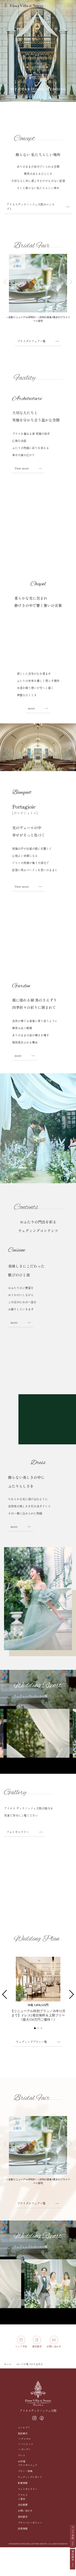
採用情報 (23, 2528)
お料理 (21, 2461)
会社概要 (23, 2504)
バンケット (27, 2444)
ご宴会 (21, 2498)
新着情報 (23, 2483)
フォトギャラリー (27, 2489)
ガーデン (26, 2449)
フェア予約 (72, 2533)
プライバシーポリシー (30, 2522)
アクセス (23, 2495)
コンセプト (24, 2427)
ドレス (21, 2455)
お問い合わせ (25, 2510)
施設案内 (23, 2433)
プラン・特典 (25, 2471)
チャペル (26, 2438)
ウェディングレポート (30, 2477)
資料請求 (72, 2555)
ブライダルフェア (27, 2465)
